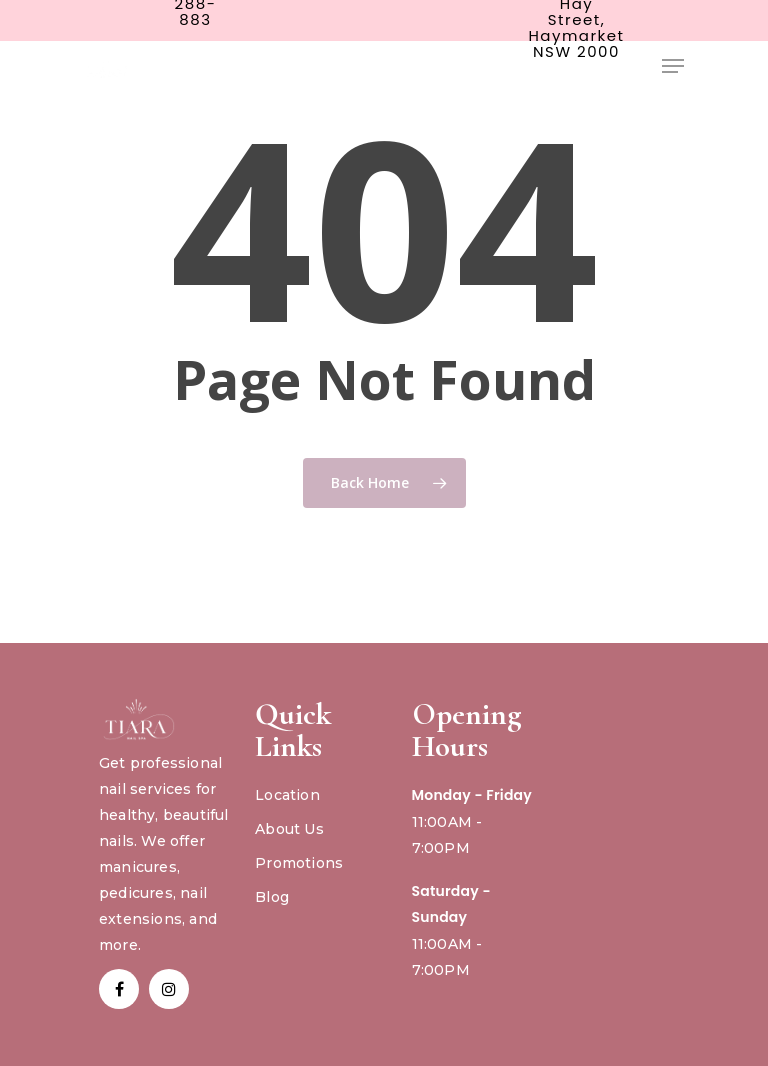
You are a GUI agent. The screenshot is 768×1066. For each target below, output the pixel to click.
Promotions (299, 863)
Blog (272, 897)
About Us (289, 829)
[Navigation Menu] (673, 66)
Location (287, 795)
